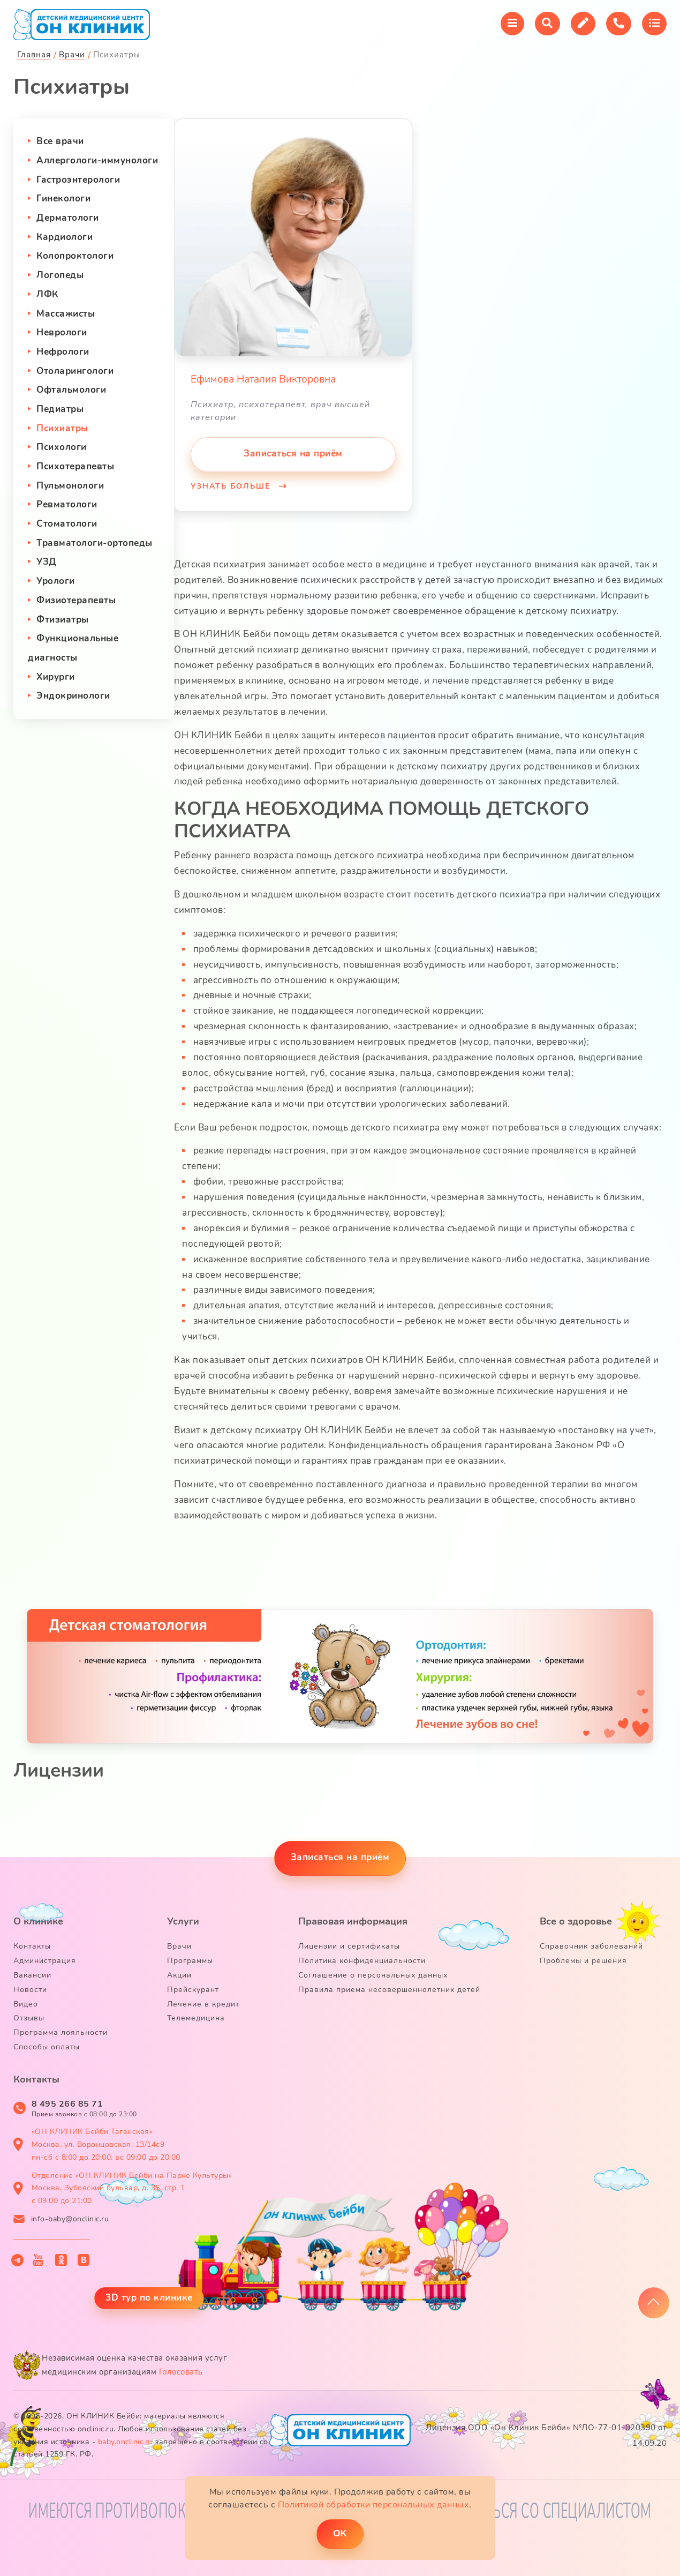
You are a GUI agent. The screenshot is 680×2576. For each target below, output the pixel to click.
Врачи (179, 1946)
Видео (25, 2004)
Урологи (55, 581)
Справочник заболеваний (591, 1946)
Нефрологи (62, 352)
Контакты (32, 1946)
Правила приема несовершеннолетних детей (389, 1990)
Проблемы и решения (583, 1961)
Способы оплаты (46, 2047)
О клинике (38, 1921)
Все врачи (60, 141)
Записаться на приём (293, 453)
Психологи (61, 447)
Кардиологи (64, 237)
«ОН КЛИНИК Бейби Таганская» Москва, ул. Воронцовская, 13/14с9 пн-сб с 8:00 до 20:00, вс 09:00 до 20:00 (106, 2144)
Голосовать (181, 2372)
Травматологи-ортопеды (94, 543)
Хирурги (55, 677)
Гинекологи (63, 198)
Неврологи (61, 332)
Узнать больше (232, 486)
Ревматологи (66, 504)
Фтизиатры (62, 619)
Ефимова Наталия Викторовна (263, 379)
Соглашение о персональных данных (373, 1975)
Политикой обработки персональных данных (374, 2505)
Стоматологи (66, 524)
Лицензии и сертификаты (349, 1946)
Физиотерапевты (76, 600)
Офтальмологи (71, 390)
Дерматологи (67, 218)
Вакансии (32, 1975)
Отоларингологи (75, 371)
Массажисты (65, 314)
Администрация (44, 1961)
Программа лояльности (60, 2032)
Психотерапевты (75, 466)
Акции (179, 1975)
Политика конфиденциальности (362, 1961)
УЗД (46, 562)
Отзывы (28, 2018)
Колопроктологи (75, 256)
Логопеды (60, 275)
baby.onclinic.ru (125, 2442)
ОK (340, 2533)
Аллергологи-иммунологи (97, 160)
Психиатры (62, 428)
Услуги (183, 1921)
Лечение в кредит (203, 2004)
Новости (30, 1990)
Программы (190, 1961)
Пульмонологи (70, 486)
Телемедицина (196, 2018)
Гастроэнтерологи (78, 180)
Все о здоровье (576, 1921)
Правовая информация (352, 1921)
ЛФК (47, 294)
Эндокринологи (73, 696)
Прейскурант (193, 1990)
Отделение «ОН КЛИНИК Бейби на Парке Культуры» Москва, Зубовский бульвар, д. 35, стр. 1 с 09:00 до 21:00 (132, 2188)
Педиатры (60, 409)
